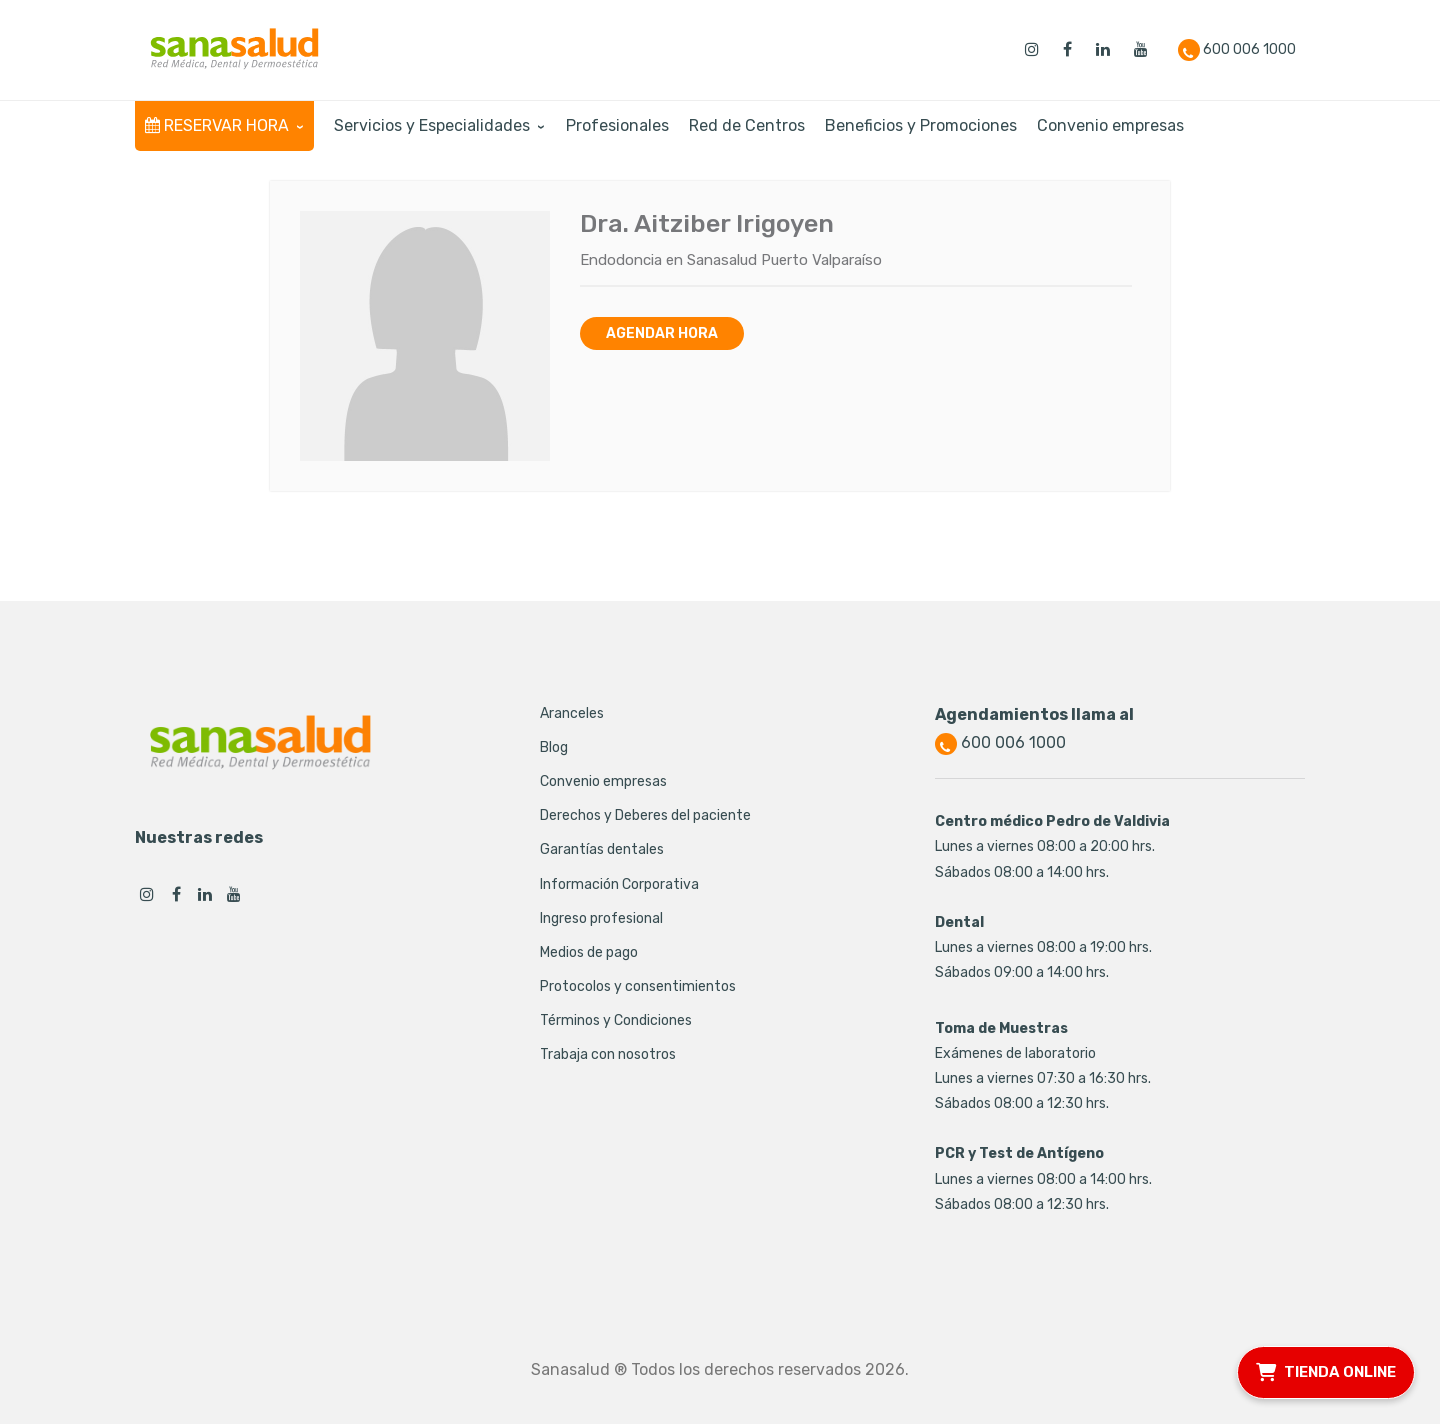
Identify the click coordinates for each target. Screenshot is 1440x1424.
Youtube (234, 894)
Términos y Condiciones (616, 1020)
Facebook (176, 894)
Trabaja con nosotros (608, 1054)
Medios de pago (589, 952)
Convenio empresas (603, 781)
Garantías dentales (602, 849)
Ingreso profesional (601, 918)
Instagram (147, 894)
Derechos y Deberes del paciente (645, 815)
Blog (554, 747)
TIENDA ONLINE (1326, 1369)
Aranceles (572, 713)
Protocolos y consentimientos (638, 986)
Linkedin (205, 894)
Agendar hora (662, 333)
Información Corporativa (619, 884)
